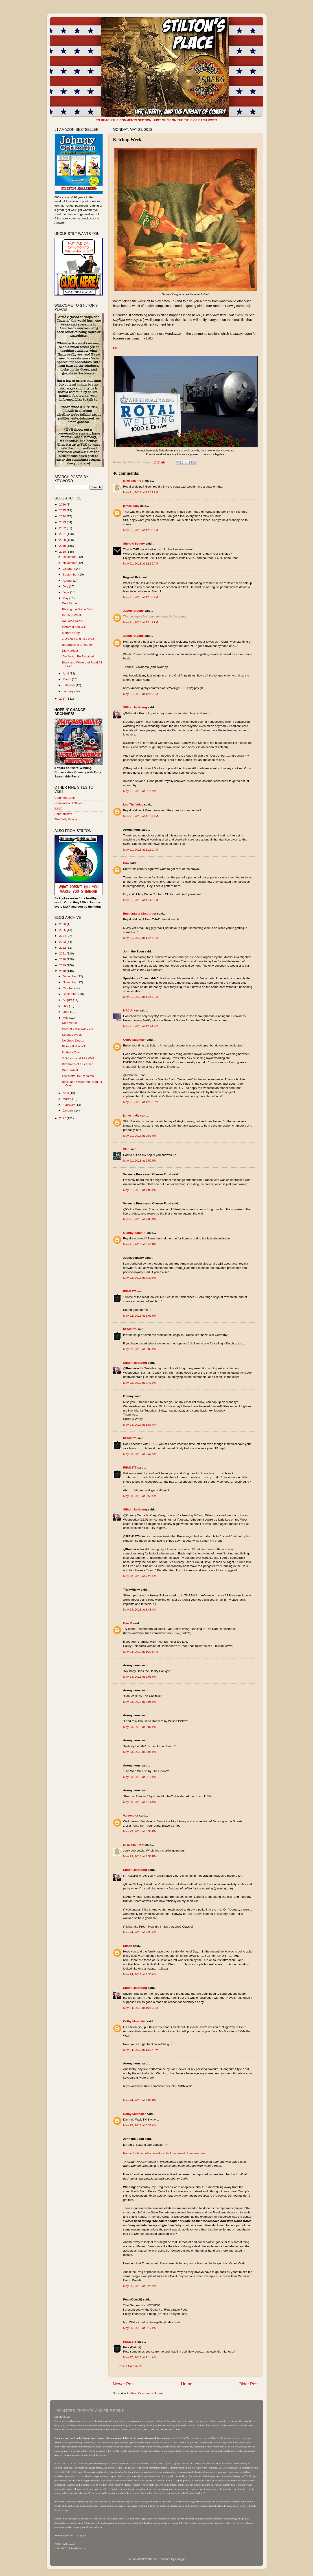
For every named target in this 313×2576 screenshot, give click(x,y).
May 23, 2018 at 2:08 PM (140, 1751)
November (70, 563)
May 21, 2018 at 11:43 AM (140, 900)
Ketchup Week (72, 615)
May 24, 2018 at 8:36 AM (139, 1974)
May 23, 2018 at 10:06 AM (140, 1651)
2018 (63, 551)
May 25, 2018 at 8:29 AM (139, 2286)
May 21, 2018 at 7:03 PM (140, 1219)
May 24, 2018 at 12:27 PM (140, 2049)
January (68, 691)
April (66, 673)
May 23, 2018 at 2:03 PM (140, 1676)
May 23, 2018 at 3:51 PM (140, 1856)
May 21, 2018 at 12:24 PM (140, 1026)
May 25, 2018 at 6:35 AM (139, 2125)
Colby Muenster (134, 1039)
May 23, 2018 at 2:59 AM (139, 1496)
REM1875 (130, 1291)
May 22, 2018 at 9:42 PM (140, 1382)
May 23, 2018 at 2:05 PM (140, 1701)
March (67, 679)
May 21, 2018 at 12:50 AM (140, 694)
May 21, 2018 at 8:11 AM (139, 791)
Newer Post (124, 2383)
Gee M (127, 1623)
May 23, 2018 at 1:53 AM (139, 1424)
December (70, 556)
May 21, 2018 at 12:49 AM (140, 622)
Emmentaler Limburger (139, 913)
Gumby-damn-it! (135, 1232)
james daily (131, 506)
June (66, 592)
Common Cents (65, 797)
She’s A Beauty (134, 543)
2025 (63, 510)
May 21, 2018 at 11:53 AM (140, 996)
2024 (63, 516)
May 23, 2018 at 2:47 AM (139, 1454)
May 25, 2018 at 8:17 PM (140, 2328)
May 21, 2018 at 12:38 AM (140, 597)
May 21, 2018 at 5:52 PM (140, 1160)
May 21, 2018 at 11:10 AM (140, 849)
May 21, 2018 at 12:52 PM (140, 1102)
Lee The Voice (133, 804)
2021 (63, 534)
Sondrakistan (63, 814)
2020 (63, 540)
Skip (126, 1149)
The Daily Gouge (66, 819)
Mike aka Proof (133, 480)
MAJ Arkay (131, 1010)
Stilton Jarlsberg (135, 707)
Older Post (248, 2383)
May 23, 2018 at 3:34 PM (140, 1831)
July (66, 586)
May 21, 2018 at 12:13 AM (140, 492)
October (68, 568)
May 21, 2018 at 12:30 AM (140, 530)
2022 (63, 528)
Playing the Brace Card (77, 609)
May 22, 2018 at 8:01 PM (140, 1315)
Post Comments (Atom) (147, 2393)
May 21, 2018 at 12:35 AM (140, 563)
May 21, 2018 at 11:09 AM (140, 816)
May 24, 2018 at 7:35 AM (139, 1932)
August (68, 580)
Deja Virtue (69, 603)
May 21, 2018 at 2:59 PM (140, 1135)
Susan (127, 1946)
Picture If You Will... (75, 627)
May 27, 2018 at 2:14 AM (139, 2357)
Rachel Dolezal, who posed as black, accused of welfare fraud (164, 2153)
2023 (63, 522)
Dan (126, 863)
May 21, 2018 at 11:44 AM (140, 937)
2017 (63, 698)
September (71, 574)
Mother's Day (71, 633)
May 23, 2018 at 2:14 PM (140, 1802)
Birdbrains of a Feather (77, 644)
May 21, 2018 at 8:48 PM (140, 1244)
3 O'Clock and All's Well (78, 638)
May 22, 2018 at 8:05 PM (140, 1349)
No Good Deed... (73, 621)
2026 (63, 504)
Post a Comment (130, 2366)
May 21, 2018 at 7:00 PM (140, 1190)
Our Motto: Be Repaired (78, 656)
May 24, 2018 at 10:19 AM (140, 2007)
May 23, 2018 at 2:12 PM (140, 1777)
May (66, 598)
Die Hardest (70, 650)
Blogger (180, 2559)
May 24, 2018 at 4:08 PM (140, 2100)
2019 (63, 545)
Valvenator (130, 1815)
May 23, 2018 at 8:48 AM (139, 1609)
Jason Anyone (133, 610)
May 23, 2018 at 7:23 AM (139, 1576)
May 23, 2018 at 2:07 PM (140, 1727)
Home (186, 2383)
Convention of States (69, 803)
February (69, 685)
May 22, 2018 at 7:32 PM (140, 1277)
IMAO (58, 808)
